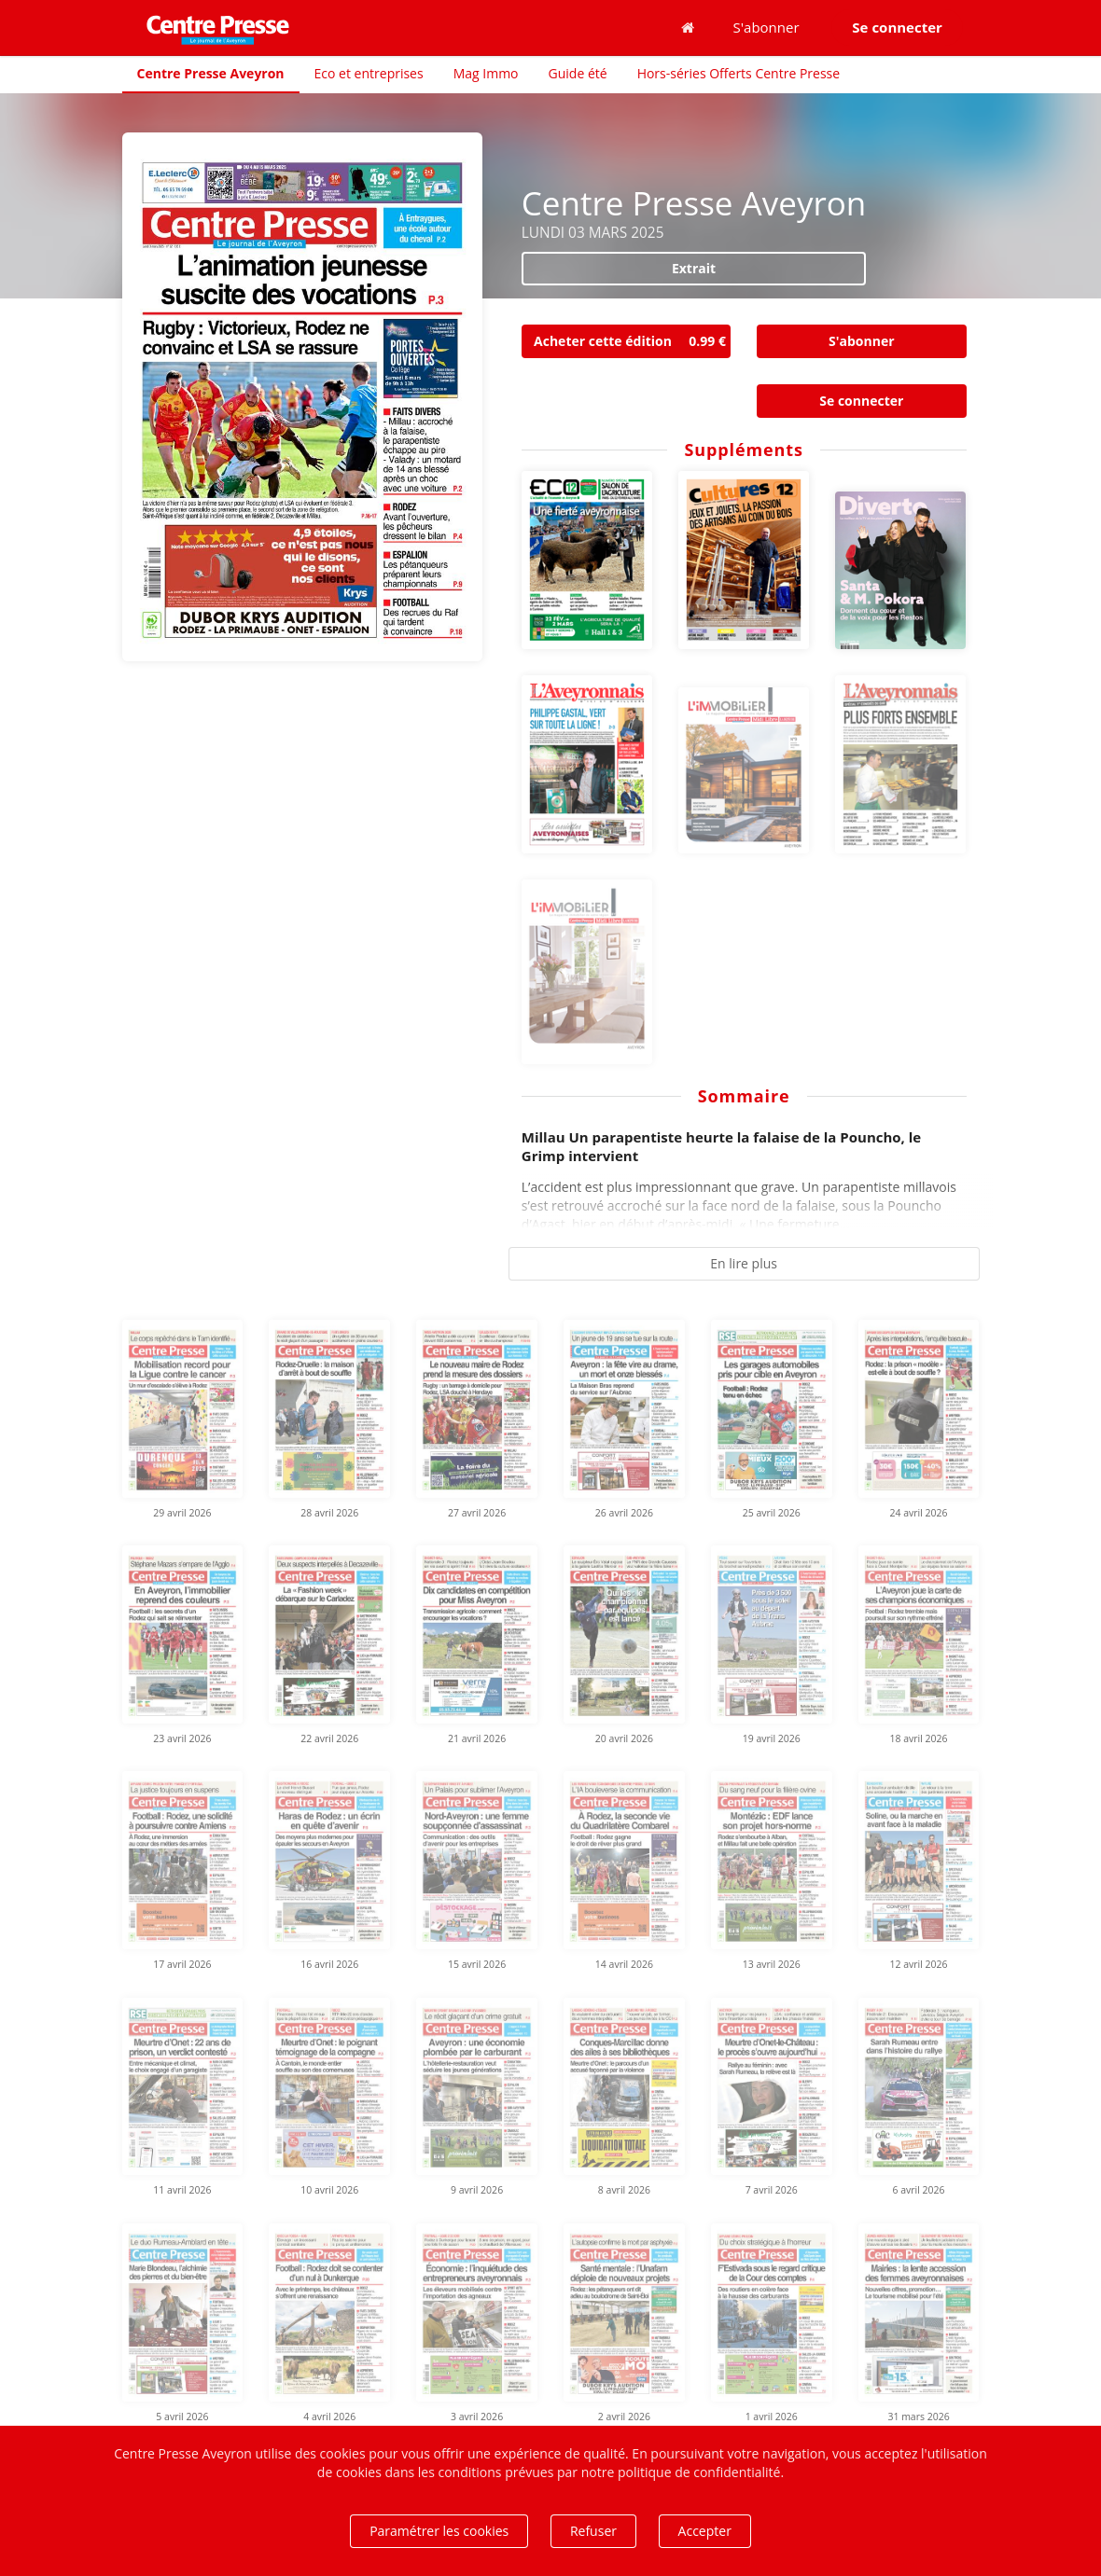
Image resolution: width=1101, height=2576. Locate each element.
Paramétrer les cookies (439, 2531)
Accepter (705, 2531)
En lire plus (743, 1263)
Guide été (578, 73)
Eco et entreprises (369, 73)
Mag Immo (486, 73)
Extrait (694, 268)
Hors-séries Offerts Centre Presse (738, 73)
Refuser (593, 2531)
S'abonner (766, 27)
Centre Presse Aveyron (211, 73)
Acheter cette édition (632, 341)
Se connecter (861, 400)
